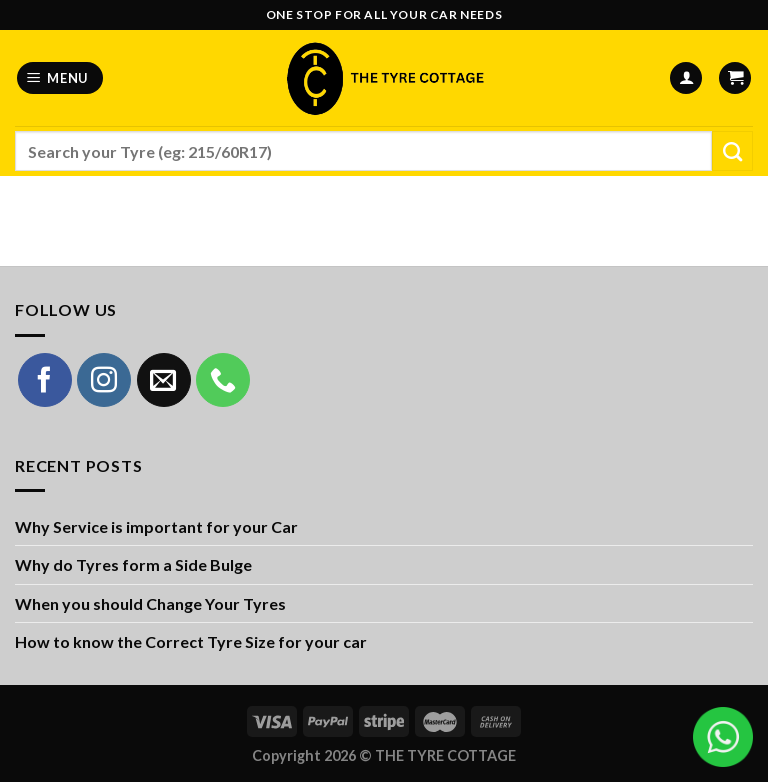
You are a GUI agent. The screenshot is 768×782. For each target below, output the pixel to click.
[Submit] (732, 151)
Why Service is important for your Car (156, 526)
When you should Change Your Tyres (150, 603)
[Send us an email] (164, 380)
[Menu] (60, 78)
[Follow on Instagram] (104, 380)
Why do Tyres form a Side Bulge (133, 564)
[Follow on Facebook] (45, 380)
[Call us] (223, 380)
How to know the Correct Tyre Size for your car (191, 641)
